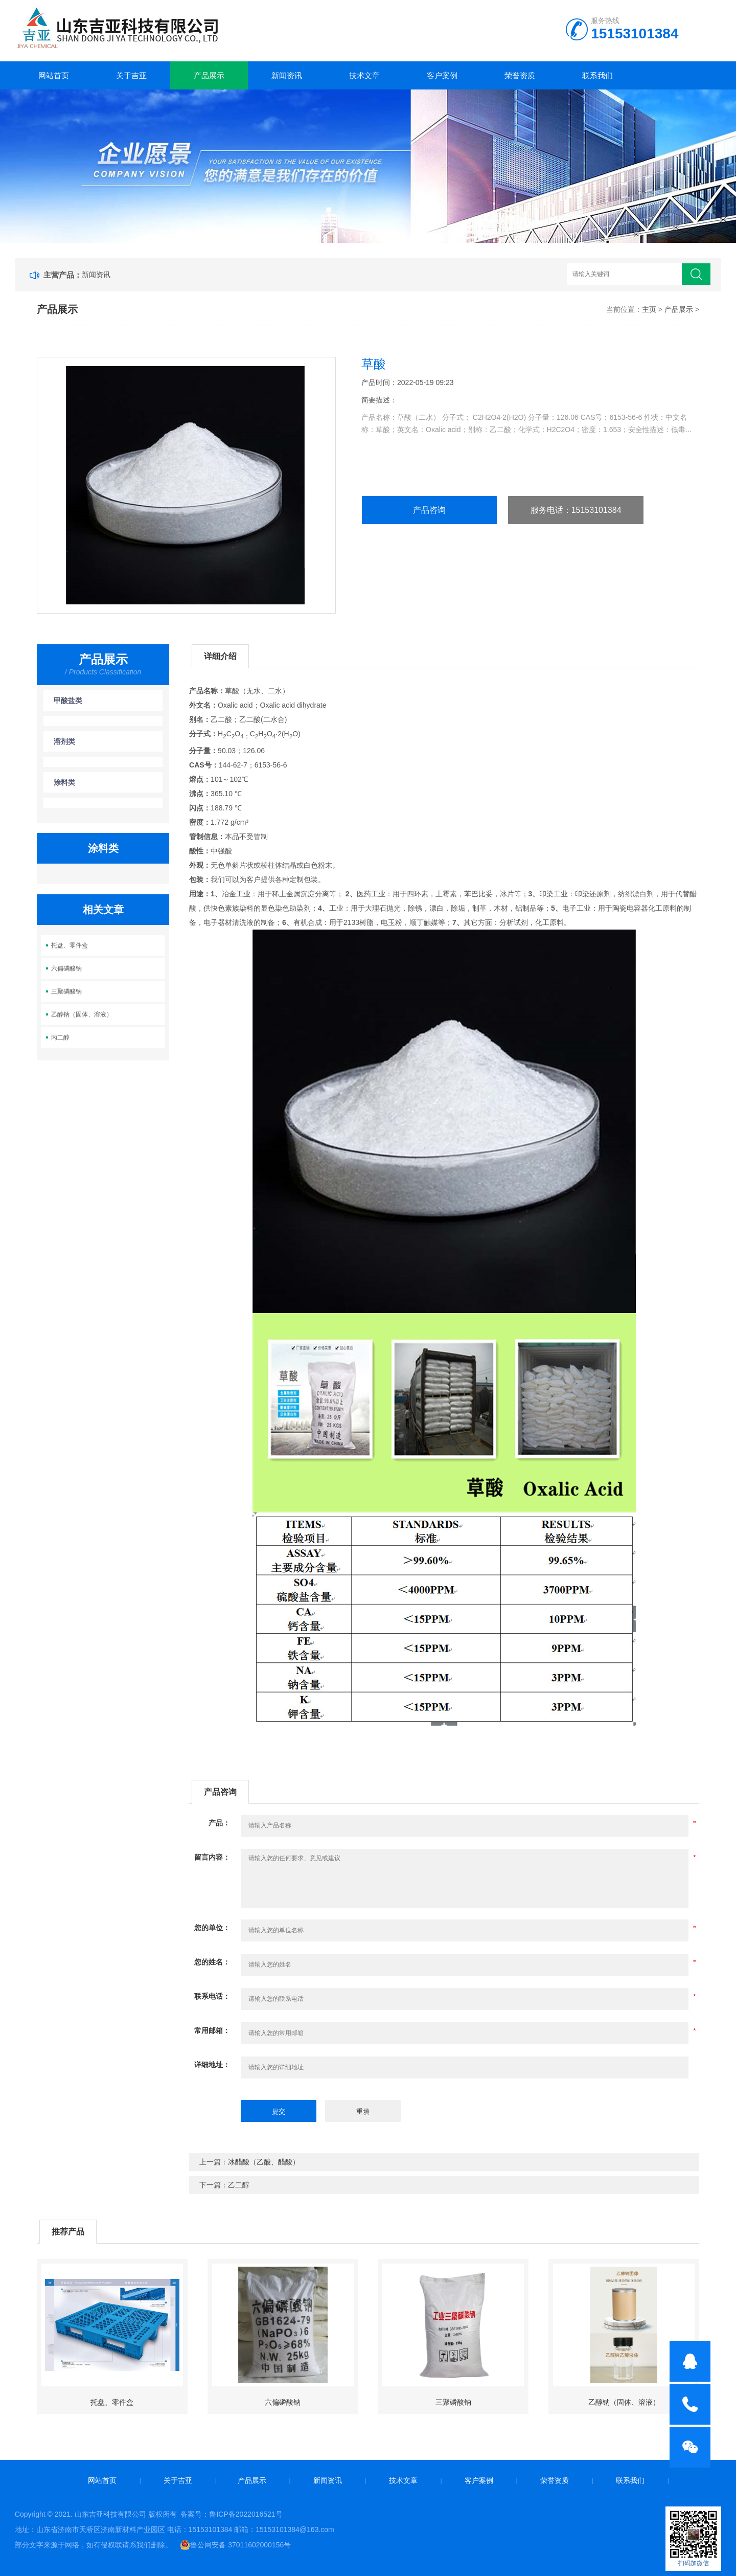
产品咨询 (429, 510)
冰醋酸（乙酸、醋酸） (264, 2162)
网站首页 (53, 75)
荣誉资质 (519, 75)
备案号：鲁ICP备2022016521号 (231, 2514)
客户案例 (442, 75)
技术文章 (364, 75)
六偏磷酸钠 (66, 968)
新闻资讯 (286, 75)
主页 (649, 309)
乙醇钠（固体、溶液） (81, 1014)
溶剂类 (64, 741)
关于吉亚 (131, 75)
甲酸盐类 (68, 700)
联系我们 (597, 75)
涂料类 (64, 782)
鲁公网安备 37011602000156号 (235, 2545)
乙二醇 (238, 2185)
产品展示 (209, 75)
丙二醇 (60, 1037)
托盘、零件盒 (69, 945)
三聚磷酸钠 (66, 991)
